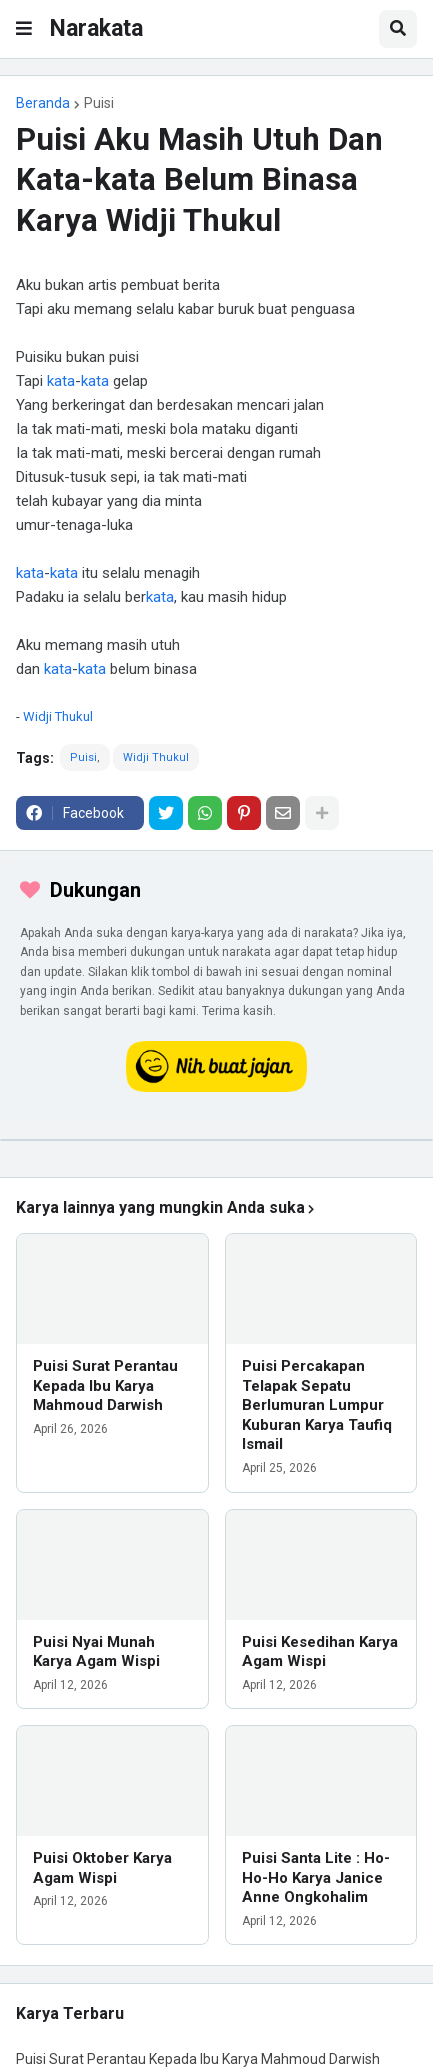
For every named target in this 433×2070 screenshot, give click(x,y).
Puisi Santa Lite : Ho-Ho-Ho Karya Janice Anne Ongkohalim (316, 1877)
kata (61, 381)
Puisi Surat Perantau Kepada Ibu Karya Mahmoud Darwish (105, 1385)
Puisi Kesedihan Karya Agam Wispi (320, 1652)
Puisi (99, 103)
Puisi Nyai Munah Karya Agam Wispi (96, 1652)
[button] (24, 29)
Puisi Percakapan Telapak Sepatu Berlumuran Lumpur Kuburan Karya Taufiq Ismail (317, 1405)
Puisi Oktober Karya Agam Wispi (102, 1868)
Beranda (43, 103)
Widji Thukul (58, 716)
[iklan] (216, 1140)
